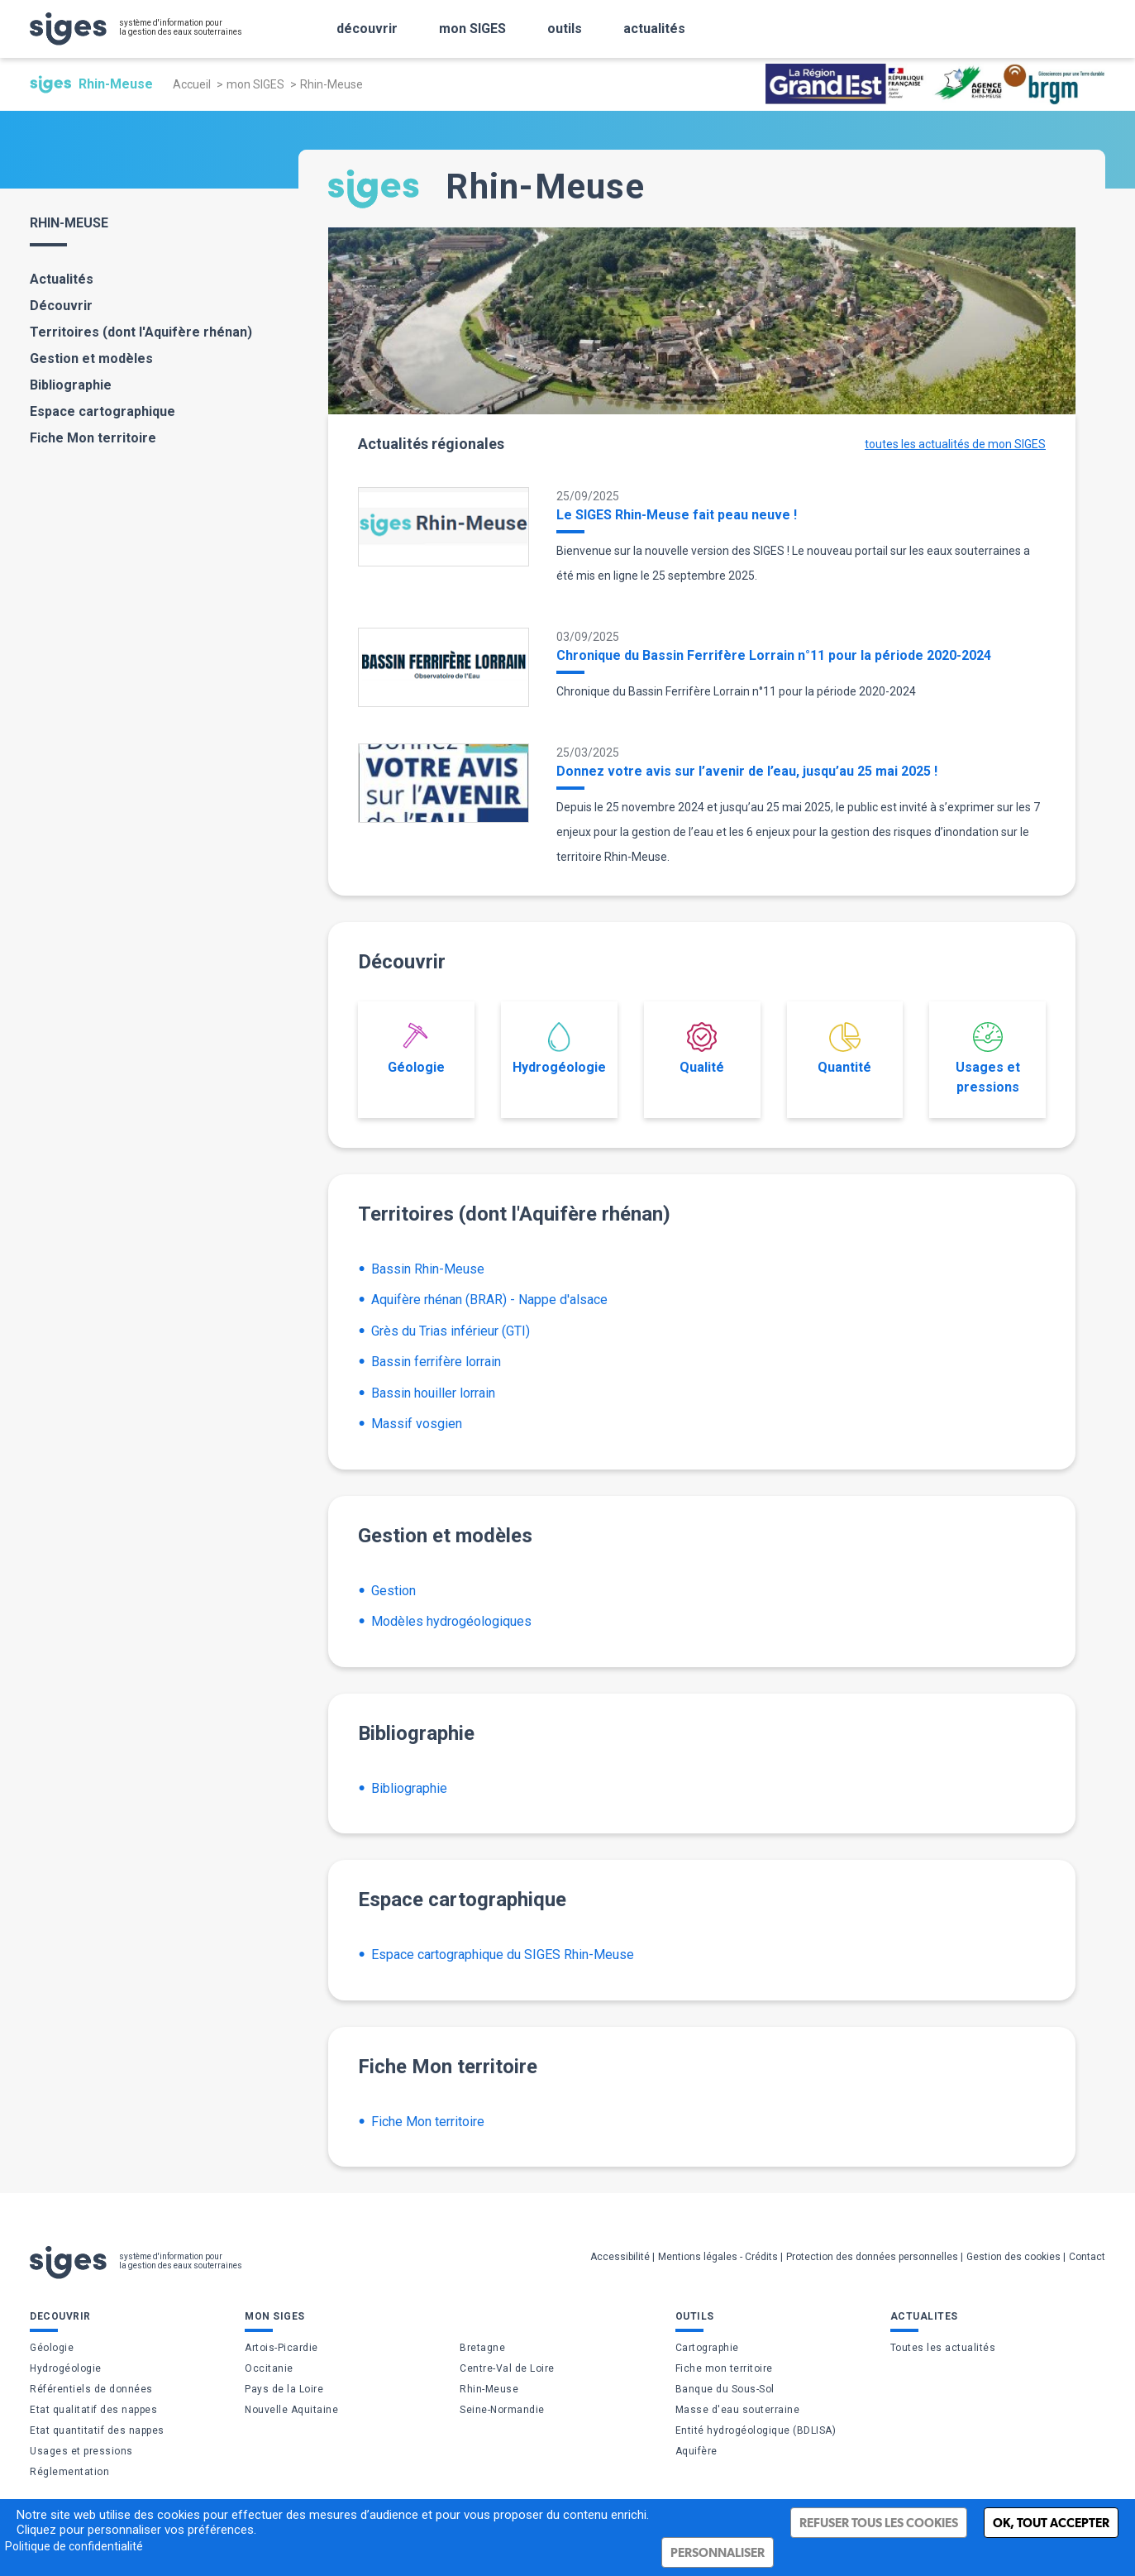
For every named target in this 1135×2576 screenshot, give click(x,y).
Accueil (192, 84)
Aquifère (696, 2451)
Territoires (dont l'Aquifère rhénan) (141, 332)
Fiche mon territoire (724, 2368)
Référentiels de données (91, 2389)
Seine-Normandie (502, 2410)
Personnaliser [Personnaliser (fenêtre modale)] (717, 2552)
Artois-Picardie (281, 2348)
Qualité (702, 1048)
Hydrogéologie (559, 1048)
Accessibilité (620, 2257)
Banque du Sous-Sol (725, 2389)
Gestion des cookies (1013, 2257)
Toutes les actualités (943, 2348)
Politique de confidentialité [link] (74, 2546)
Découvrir (61, 305)
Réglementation (69, 2472)
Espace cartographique (102, 411)
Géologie (416, 1048)
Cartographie (707, 2348)
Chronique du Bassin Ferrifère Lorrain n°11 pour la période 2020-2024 (773, 655)
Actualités (61, 279)
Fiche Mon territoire (93, 438)
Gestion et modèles (91, 358)
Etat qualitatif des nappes (93, 2410)
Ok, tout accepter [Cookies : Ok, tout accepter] (1051, 2523)
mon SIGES (255, 84)
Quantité (844, 1048)
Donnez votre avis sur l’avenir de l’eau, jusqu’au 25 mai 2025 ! (746, 771)
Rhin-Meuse (489, 2389)
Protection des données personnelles (872, 2257)
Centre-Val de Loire (507, 2368)
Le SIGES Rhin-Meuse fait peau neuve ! (676, 515)
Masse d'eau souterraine (737, 2410)
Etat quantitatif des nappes (97, 2430)
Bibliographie (71, 385)
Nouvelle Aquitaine (291, 2410)
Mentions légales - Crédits (718, 2257)
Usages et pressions (988, 1058)
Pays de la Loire (284, 2389)
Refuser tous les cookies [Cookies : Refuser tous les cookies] (878, 2523)
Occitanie (269, 2368)
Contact (1087, 2257)
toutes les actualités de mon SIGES (955, 444)
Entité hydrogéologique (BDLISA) (756, 2430)
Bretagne (482, 2348)
